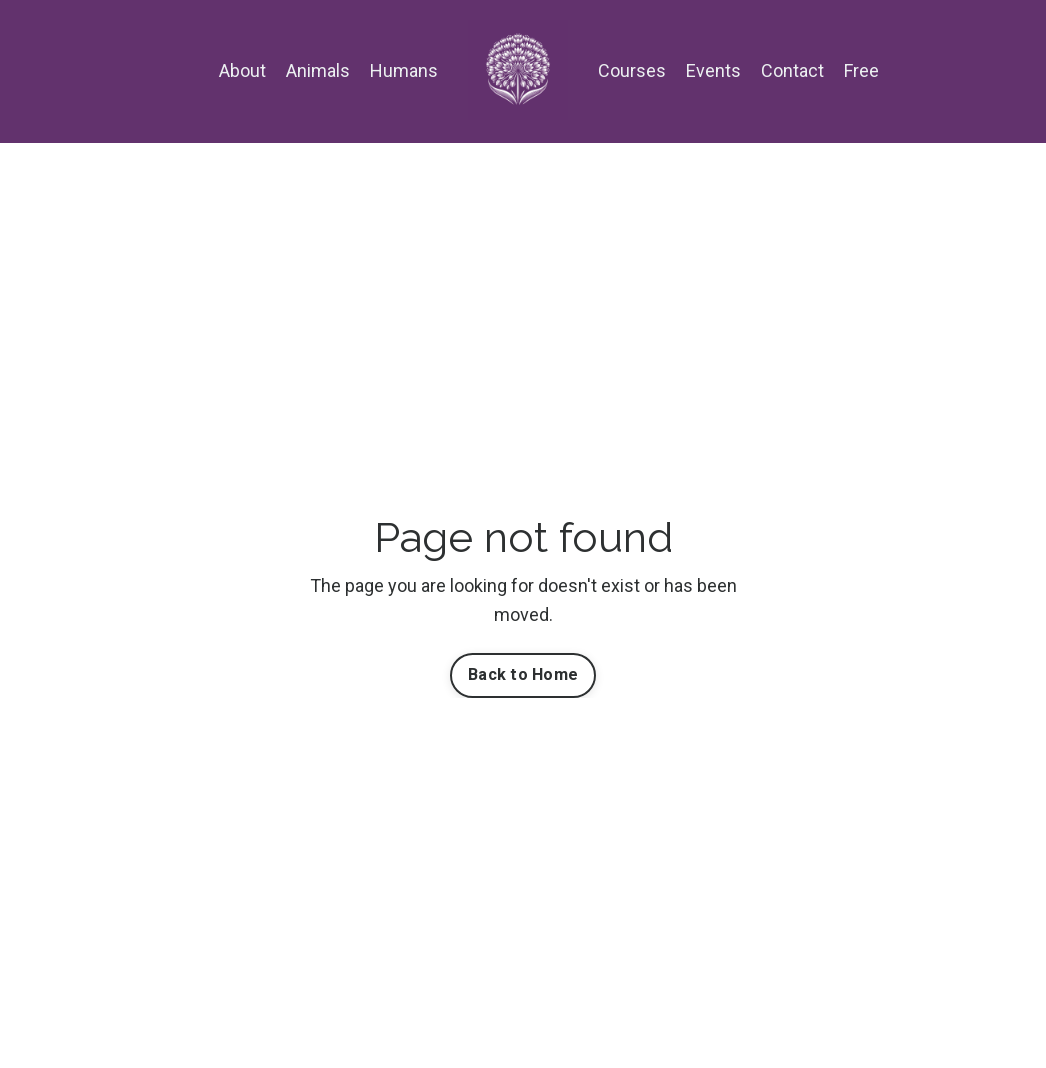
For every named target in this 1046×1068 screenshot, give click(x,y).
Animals (318, 70)
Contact (792, 70)
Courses (632, 70)
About (242, 70)
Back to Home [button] (523, 674)
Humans (404, 70)
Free (861, 70)
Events (713, 70)
